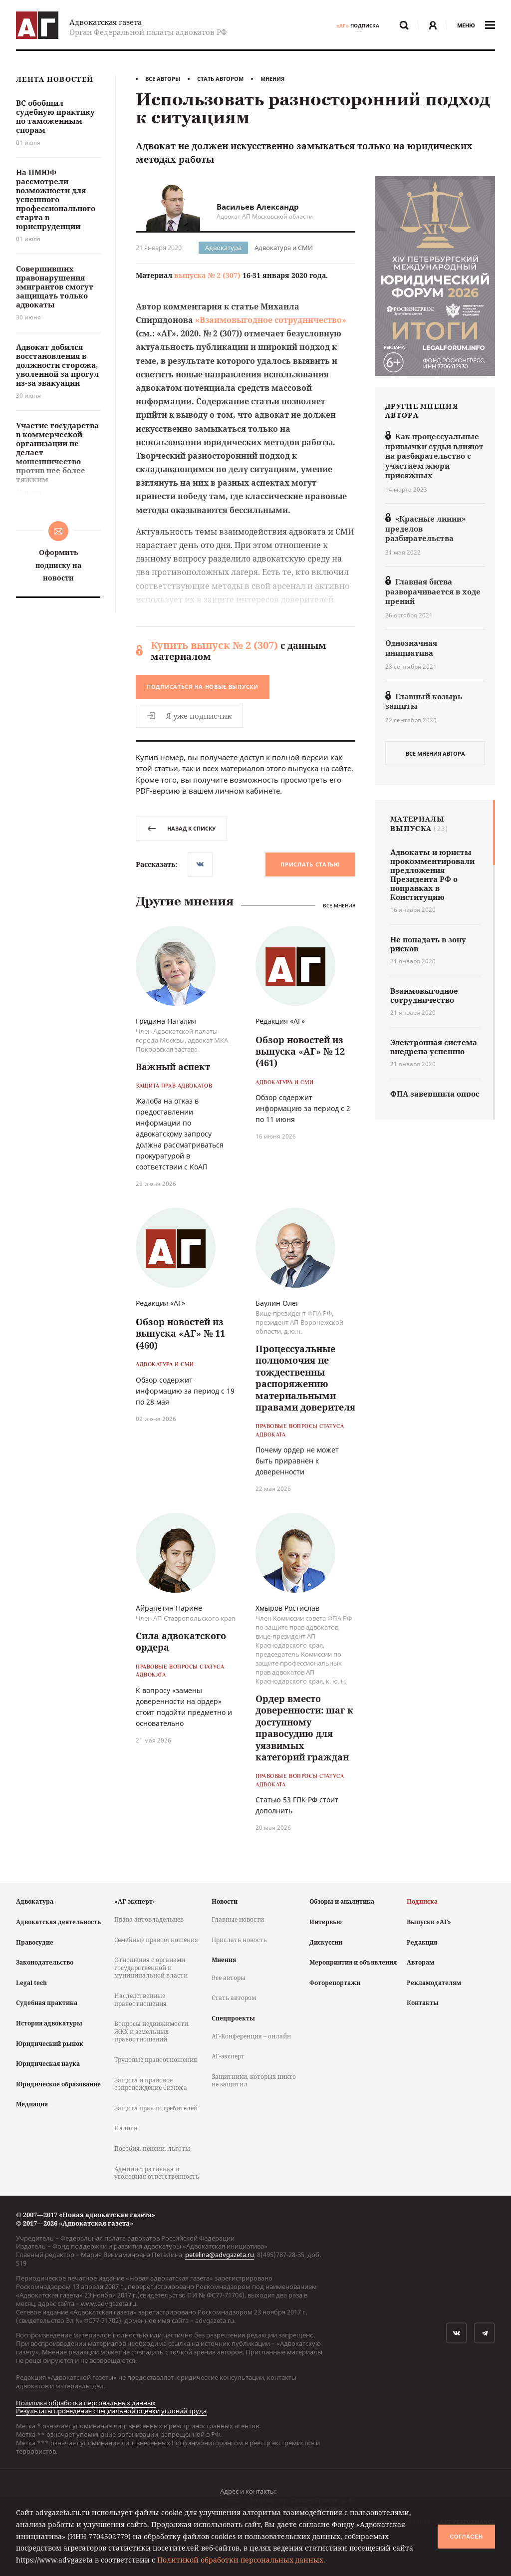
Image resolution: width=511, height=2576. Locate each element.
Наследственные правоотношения (140, 2000)
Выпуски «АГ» (429, 1922)
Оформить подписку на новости (58, 565)
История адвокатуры (49, 2023)
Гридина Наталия (166, 1021)
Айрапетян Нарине (169, 1608)
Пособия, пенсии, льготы (152, 2148)
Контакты (423, 2003)
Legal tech (31, 1983)
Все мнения (339, 905)
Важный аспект (173, 1067)
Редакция (422, 1942)
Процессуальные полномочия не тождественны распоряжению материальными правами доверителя (305, 1378)
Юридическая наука (48, 2063)
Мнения (272, 78)
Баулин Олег (277, 1303)
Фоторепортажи (334, 1983)
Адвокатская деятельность (58, 1922)
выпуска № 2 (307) (207, 275)
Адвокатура (223, 247)
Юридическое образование (58, 2084)
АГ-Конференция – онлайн (251, 2036)
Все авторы (162, 78)
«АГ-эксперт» (135, 1901)
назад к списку (181, 828)
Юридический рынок (49, 2043)
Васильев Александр (258, 207)
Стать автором (220, 78)
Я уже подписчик (189, 716)
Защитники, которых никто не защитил (254, 2080)
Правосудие (34, 1942)
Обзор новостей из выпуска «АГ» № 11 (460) (180, 1333)
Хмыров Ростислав (287, 1608)
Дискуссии (325, 1942)
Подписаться (202, 686)
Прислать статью (310, 864)
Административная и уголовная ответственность (156, 2173)
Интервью (325, 1922)
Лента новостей (54, 79)
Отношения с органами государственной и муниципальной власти (151, 1968)
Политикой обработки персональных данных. (241, 2560)
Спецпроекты (233, 2018)
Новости (225, 1901)
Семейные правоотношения (156, 1940)
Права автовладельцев (149, 1919)
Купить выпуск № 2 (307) (214, 645)
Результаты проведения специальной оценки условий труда (111, 2410)
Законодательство (44, 1962)
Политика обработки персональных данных (86, 2402)
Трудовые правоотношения (155, 2059)
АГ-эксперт (228, 2056)
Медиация (32, 2104)
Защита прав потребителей (156, 2108)
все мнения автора (435, 753)
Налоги (125, 2128)
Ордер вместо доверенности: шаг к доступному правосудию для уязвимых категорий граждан (304, 1728)
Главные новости (238, 1919)
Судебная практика (46, 2003)
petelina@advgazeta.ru (219, 2254)
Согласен (466, 2537)
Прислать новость (239, 1940)
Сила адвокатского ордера (181, 1641)
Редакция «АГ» (280, 1021)
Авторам (420, 1962)
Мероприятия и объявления (353, 1962)
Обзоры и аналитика (341, 1901)
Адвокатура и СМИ (284, 247)
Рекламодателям (434, 1983)
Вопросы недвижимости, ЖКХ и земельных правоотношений (152, 2031)
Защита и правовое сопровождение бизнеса (150, 2084)
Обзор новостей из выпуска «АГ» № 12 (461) (300, 1051)
